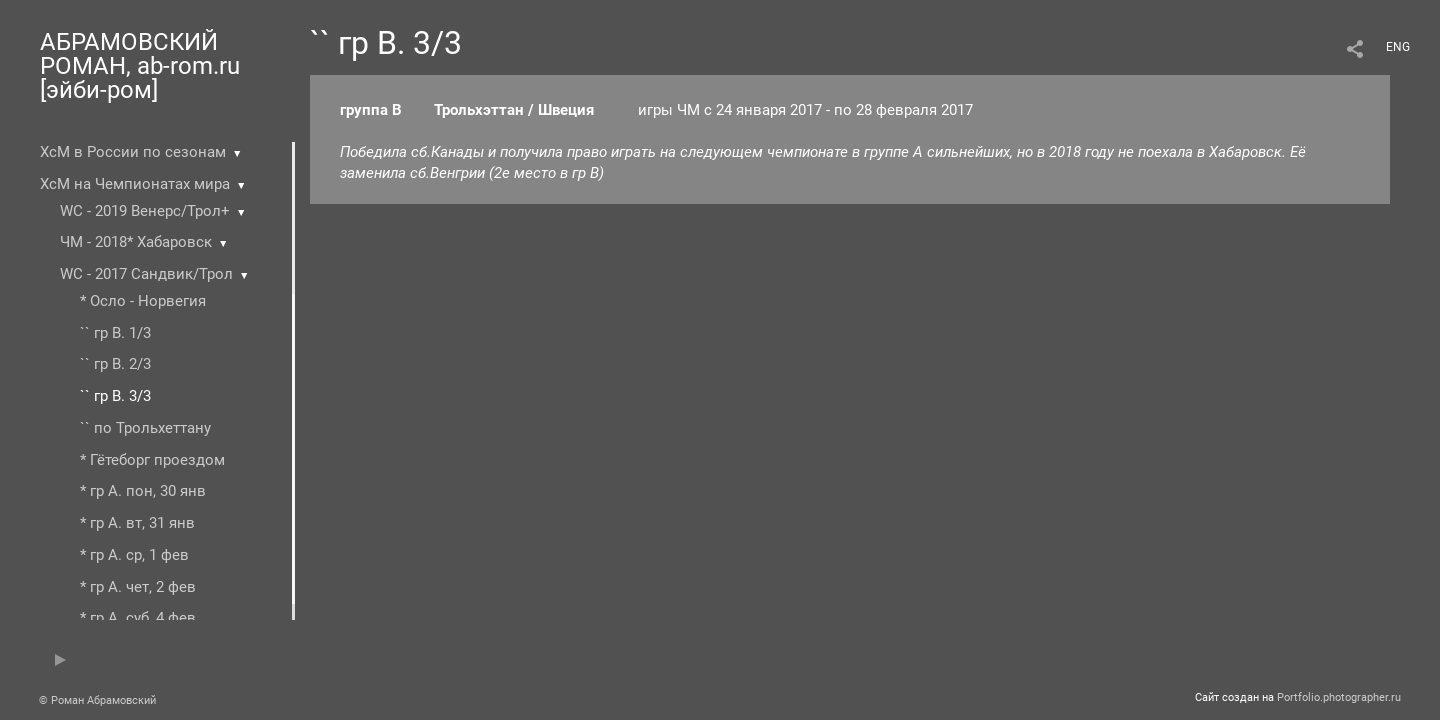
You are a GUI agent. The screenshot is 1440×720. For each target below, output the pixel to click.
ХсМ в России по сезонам (133, 152)
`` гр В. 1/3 (115, 333)
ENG (1398, 47)
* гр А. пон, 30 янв (143, 491)
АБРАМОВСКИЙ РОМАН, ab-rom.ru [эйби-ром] (140, 66)
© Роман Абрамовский (97, 700)
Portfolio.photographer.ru (1339, 697)
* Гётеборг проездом (152, 460)
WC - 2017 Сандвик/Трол (146, 274)
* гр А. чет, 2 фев (138, 587)
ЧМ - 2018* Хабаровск (136, 242)
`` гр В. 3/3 (115, 396)
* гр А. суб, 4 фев (138, 618)
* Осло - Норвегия (143, 301)
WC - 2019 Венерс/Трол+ (145, 211)
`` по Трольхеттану (145, 428)
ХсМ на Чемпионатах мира (135, 184)
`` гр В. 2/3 (115, 364)
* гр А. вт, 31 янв (137, 523)
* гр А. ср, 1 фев (134, 555)
